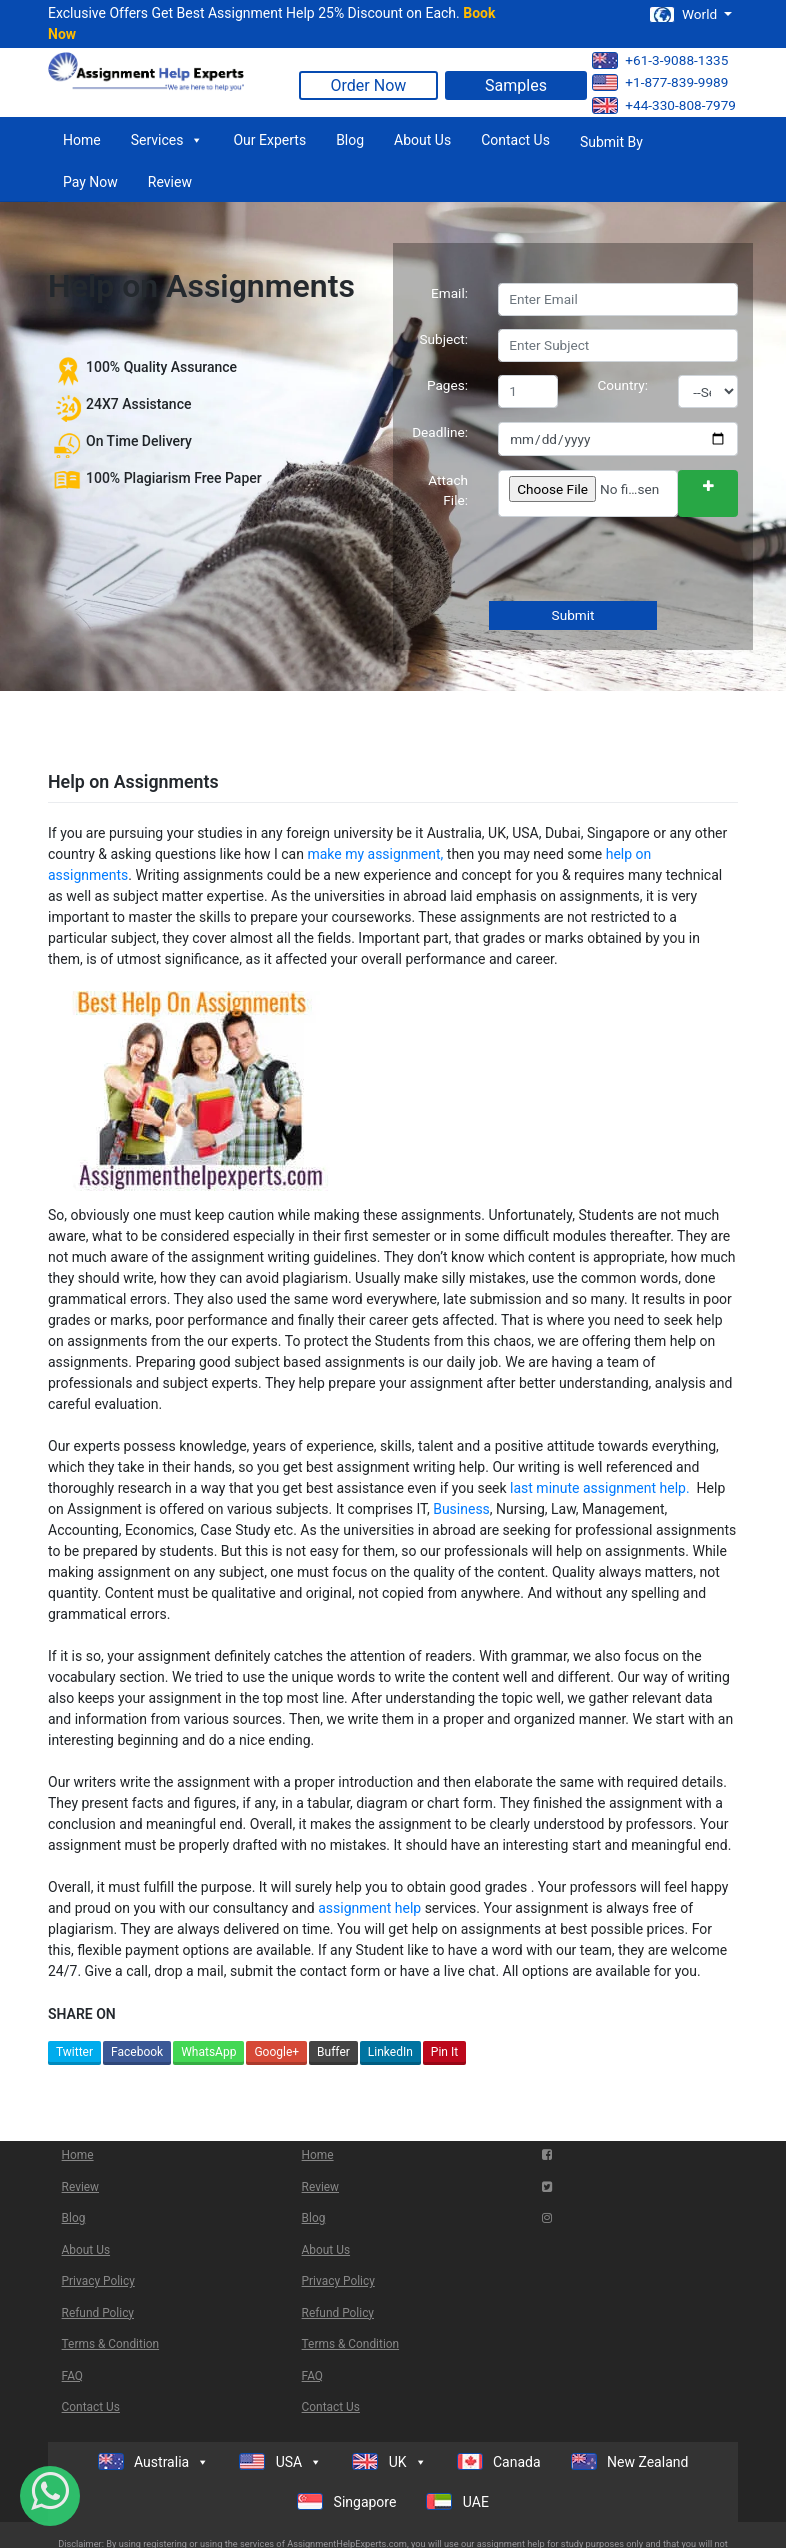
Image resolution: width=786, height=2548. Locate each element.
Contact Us (515, 140)
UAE (457, 2501)
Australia (154, 2462)
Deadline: (440, 432)
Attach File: (448, 490)
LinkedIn (390, 2052)
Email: (449, 293)
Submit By (611, 142)
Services (167, 140)
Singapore (346, 2501)
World (685, 14)
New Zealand (630, 2461)
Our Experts (269, 140)
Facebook (137, 2052)
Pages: (447, 385)
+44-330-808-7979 (664, 105)
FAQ (72, 2376)
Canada (499, 2461)
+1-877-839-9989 (660, 82)
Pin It (444, 2052)
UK (389, 2462)
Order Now (369, 85)
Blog (350, 140)
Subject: (443, 339)
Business (461, 1509)
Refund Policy (98, 2313)
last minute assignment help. (601, 1488)
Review (170, 182)
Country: (623, 385)
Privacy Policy (98, 2281)
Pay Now (90, 182)
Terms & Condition (111, 2344)
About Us (422, 140)
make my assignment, (375, 854)
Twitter (74, 2052)
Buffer (333, 2052)
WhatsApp (208, 2052)
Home (82, 140)
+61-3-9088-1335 (660, 60)
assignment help (369, 1908)
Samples (516, 85)
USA (280, 2462)
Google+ (276, 2052)
